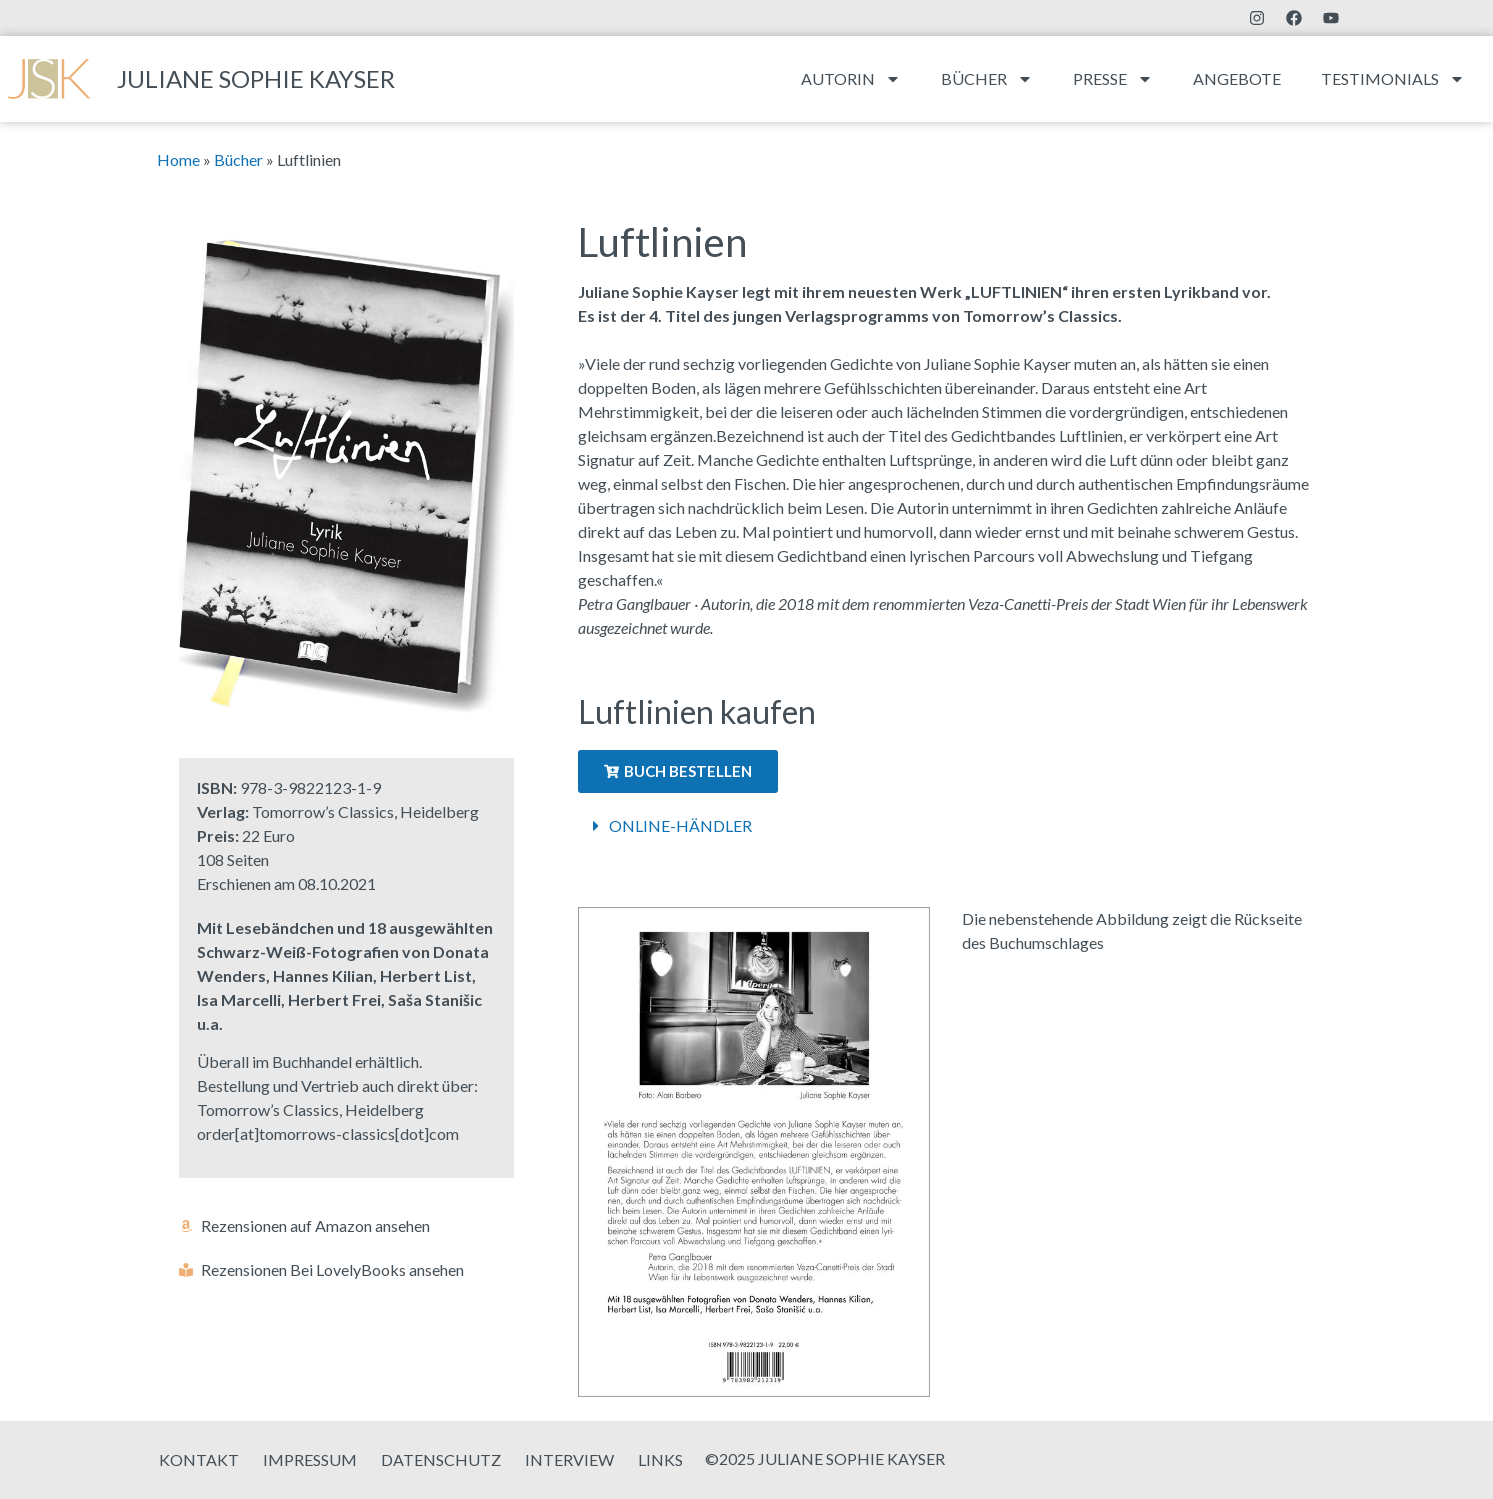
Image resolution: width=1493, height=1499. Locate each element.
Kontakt (199, 1459)
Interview (569, 1459)
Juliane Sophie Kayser (256, 78)
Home (178, 159)
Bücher (987, 79)
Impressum (310, 1459)
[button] (946, 826)
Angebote (1237, 78)
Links (660, 1459)
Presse (1113, 79)
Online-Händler (680, 825)
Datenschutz (441, 1459)
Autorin (851, 79)
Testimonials (1393, 79)
